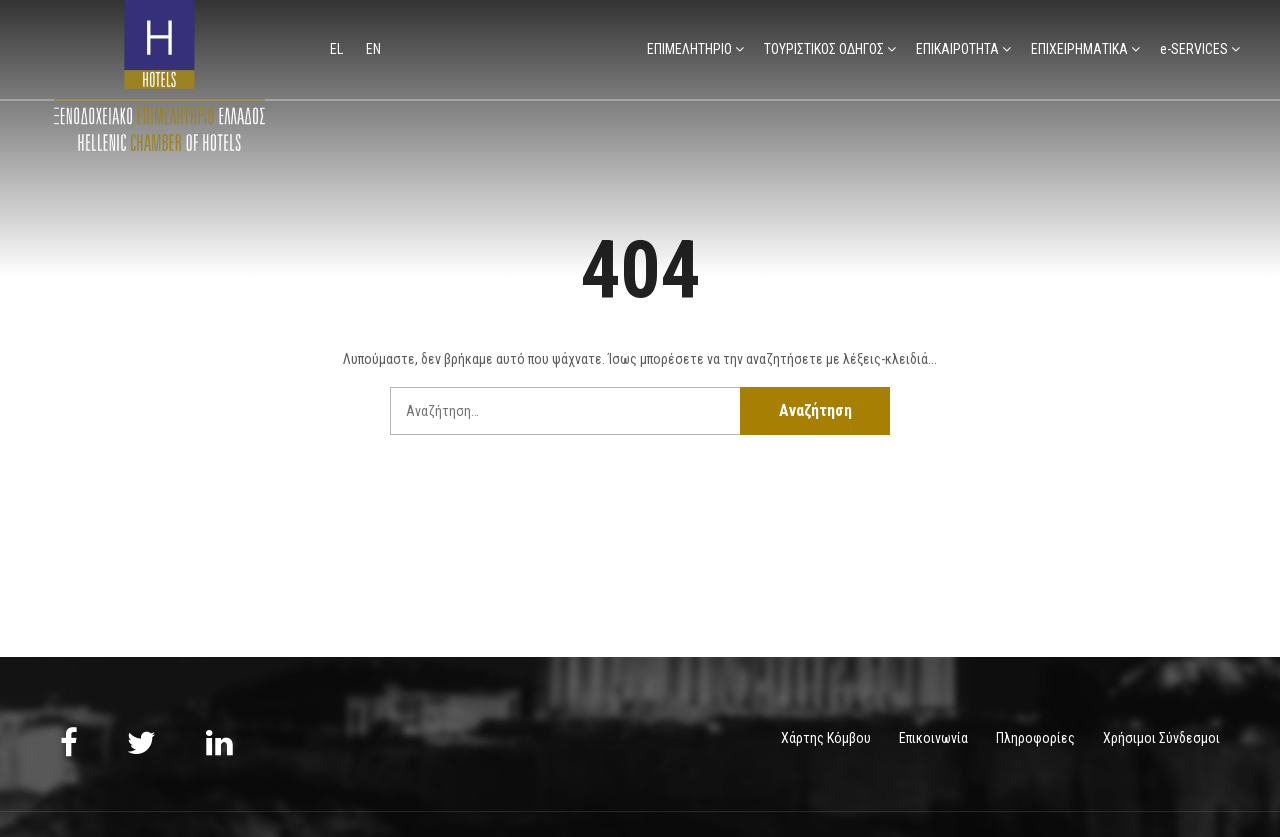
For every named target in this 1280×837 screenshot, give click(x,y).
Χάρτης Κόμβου (826, 738)
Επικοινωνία (933, 738)
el (338, 49)
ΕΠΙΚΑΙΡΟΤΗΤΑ (957, 49)
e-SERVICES (1194, 49)
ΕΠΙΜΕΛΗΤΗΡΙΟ (689, 49)
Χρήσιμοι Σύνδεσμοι (1161, 738)
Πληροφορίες (1035, 738)
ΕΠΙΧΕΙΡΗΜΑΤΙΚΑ (1079, 49)
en (373, 49)
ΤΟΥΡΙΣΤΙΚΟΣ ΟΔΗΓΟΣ (824, 49)
